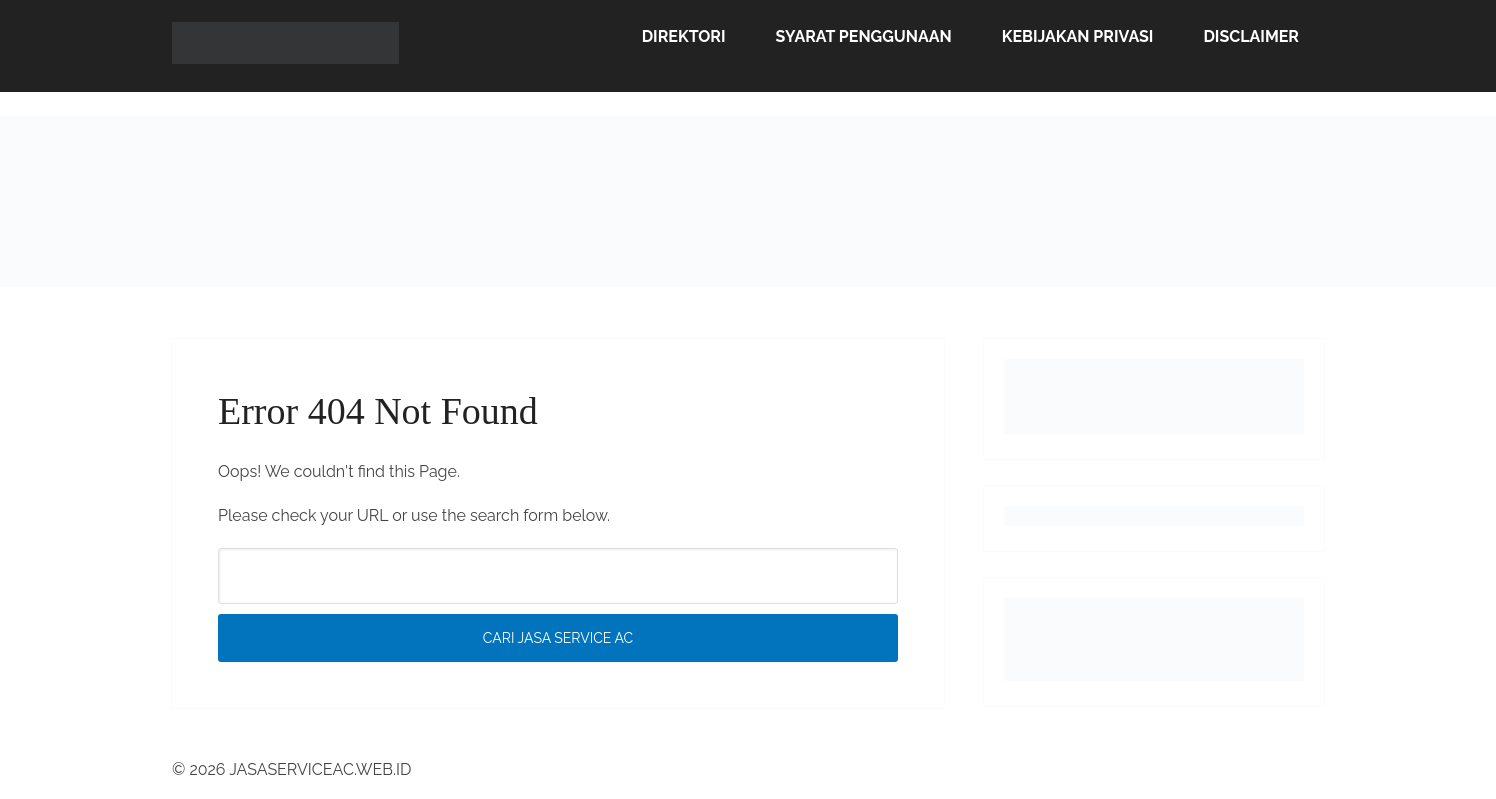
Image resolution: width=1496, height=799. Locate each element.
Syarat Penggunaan (864, 36)
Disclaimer (1251, 36)
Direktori (684, 36)
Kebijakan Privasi (1078, 36)
